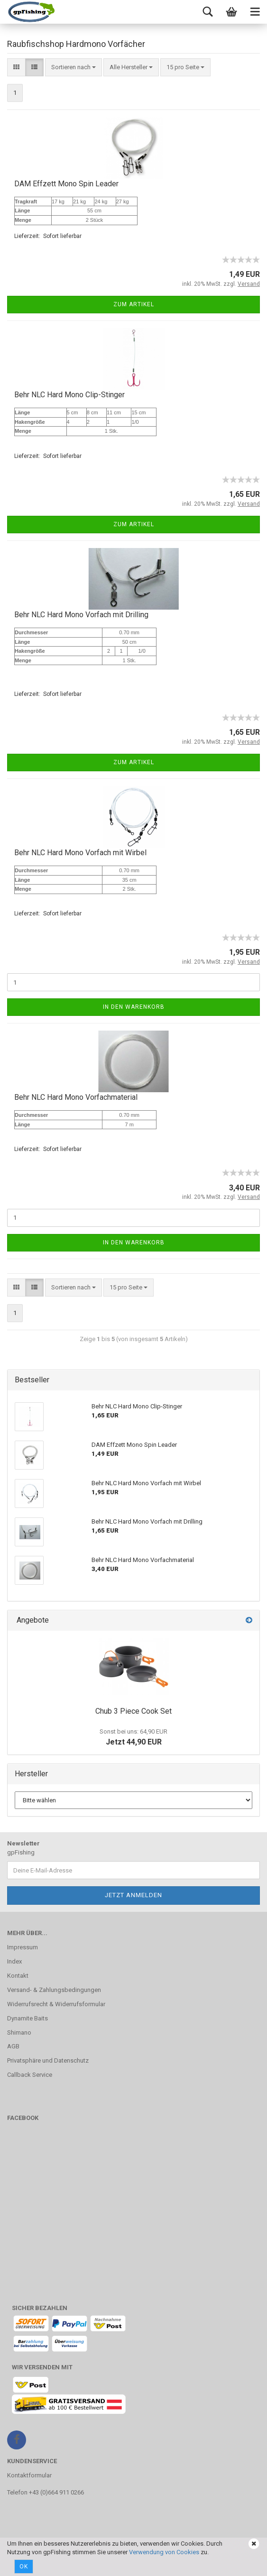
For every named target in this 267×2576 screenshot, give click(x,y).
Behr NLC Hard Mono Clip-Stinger (69, 394)
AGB (13, 2046)
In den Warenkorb (134, 1007)
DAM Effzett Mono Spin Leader (66, 183)
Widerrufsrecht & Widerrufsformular (56, 2004)
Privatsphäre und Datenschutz (48, 2060)
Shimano (19, 2032)
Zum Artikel (133, 304)
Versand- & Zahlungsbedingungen (54, 1989)
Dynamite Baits (27, 2018)
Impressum (22, 1947)
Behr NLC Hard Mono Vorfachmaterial (76, 1097)
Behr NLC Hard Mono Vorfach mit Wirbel (80, 852)
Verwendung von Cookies (164, 2552)
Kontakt (17, 1975)
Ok (23, 2566)
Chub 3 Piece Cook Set (133, 1711)
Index (14, 1961)
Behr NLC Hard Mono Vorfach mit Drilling (81, 614)
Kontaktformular (29, 2475)
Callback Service (29, 2074)
